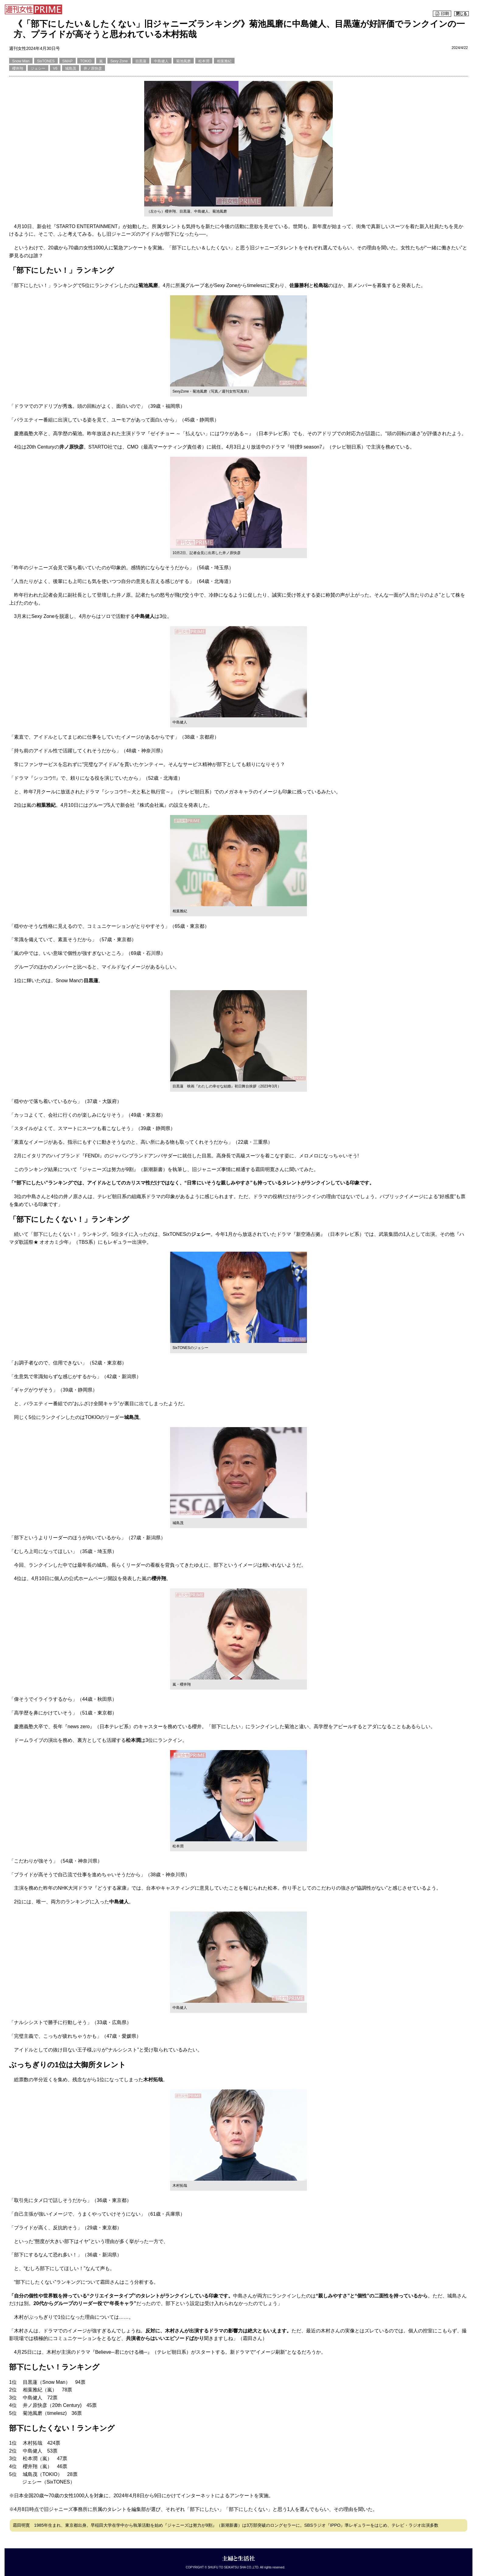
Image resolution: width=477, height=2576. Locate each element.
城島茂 (70, 68)
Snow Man (21, 61)
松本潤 (203, 61)
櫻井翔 (17, 68)
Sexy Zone (119, 61)
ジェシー (38, 68)
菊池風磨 (183, 61)
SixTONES (46, 61)
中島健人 (161, 61)
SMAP (67, 61)
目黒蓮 (140, 61)
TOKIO (86, 61)
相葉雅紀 (224, 61)
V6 (55, 68)
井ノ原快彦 (93, 68)
